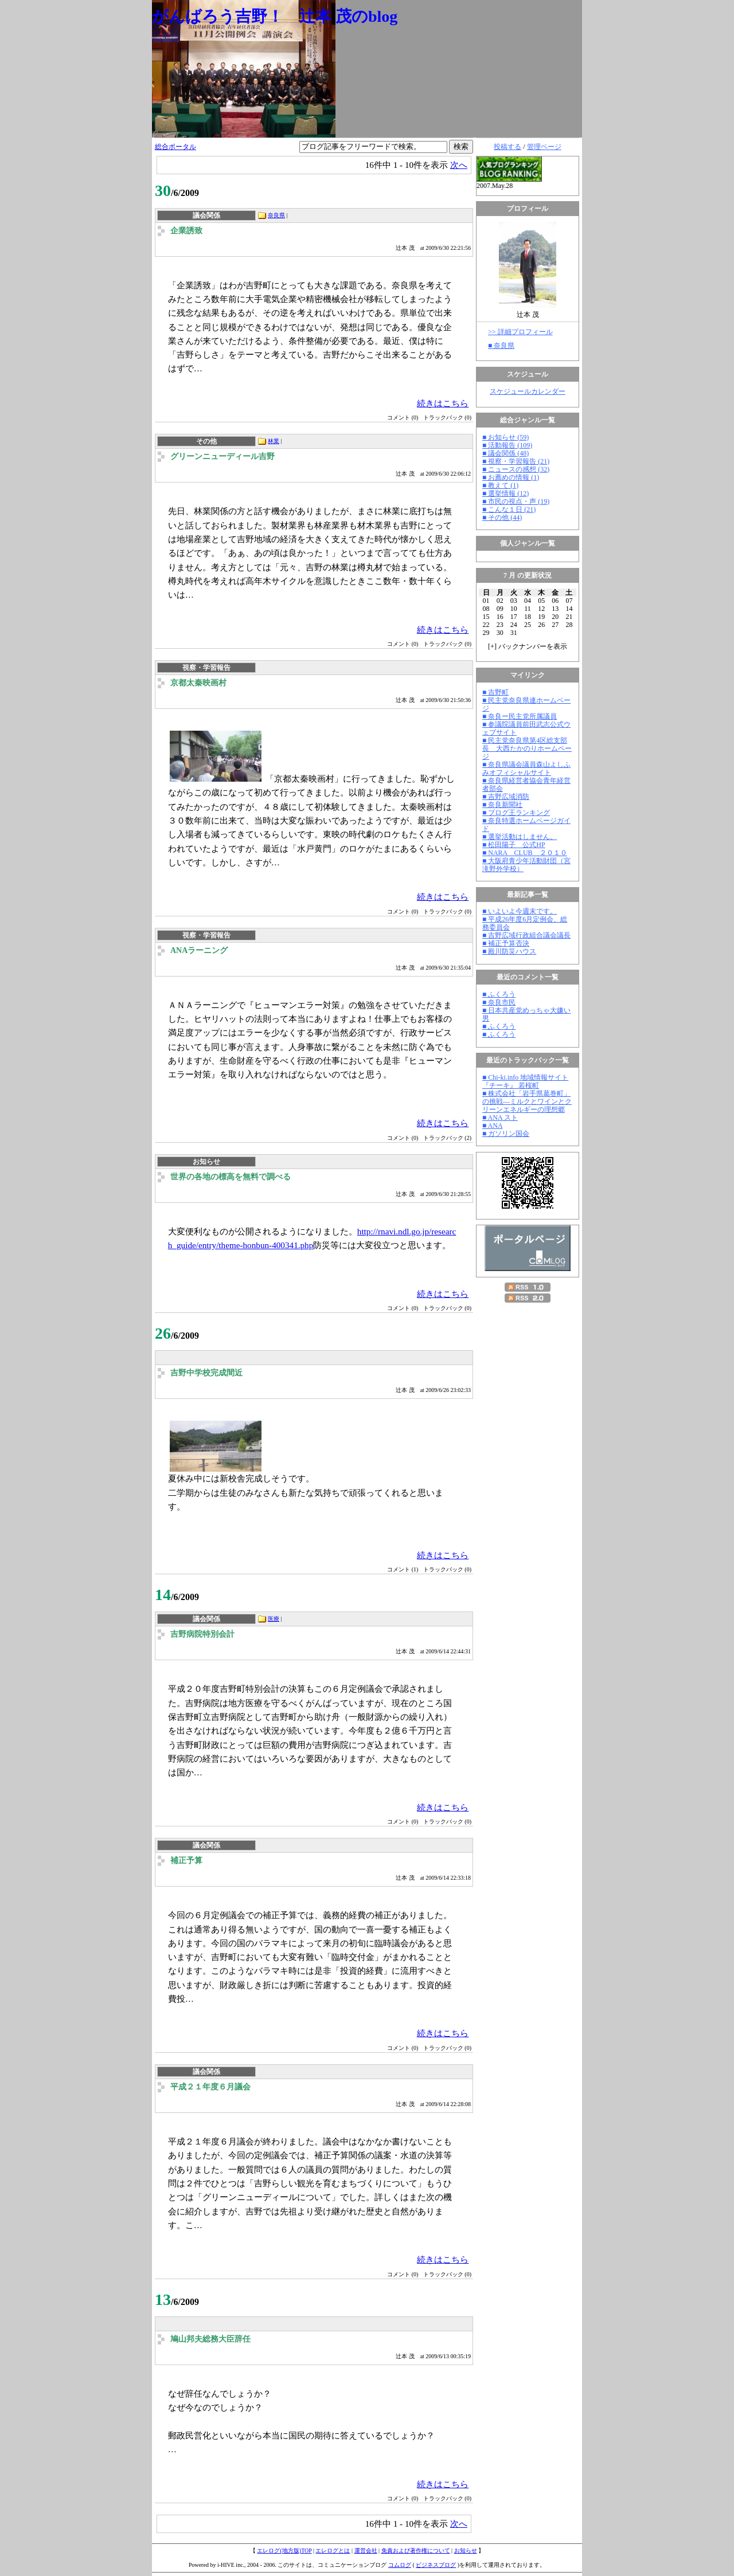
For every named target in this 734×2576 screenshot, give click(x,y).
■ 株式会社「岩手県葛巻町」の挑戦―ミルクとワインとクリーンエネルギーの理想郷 (527, 1101)
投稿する (507, 147)
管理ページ (544, 147)
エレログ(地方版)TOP (284, 2550)
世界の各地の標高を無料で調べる (230, 1177)
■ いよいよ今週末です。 (519, 911)
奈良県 (276, 215)
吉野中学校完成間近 (206, 1373)
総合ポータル (175, 147)
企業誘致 (186, 230)
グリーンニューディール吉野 (222, 456)
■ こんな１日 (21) (509, 509)
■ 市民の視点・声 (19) (515, 501)
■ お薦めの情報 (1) (510, 477)
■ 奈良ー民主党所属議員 (519, 716)
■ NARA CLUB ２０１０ (524, 853)
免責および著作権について (415, 2550)
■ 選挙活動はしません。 (519, 837)
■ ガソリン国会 (505, 1134)
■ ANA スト (500, 1117)
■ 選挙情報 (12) (505, 493)
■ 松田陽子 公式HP (513, 845)
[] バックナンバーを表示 (527, 646)
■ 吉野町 (495, 692)
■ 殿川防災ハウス (509, 951)
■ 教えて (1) (500, 485)
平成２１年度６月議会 (210, 2087)
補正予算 (186, 1860)
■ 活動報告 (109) (507, 445)
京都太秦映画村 (198, 683)
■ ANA (492, 1126)
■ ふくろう (499, 994)
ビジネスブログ (436, 2565)
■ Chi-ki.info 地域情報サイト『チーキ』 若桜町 (525, 1081)
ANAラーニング (199, 950)
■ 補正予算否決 (505, 943)
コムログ (399, 2565)
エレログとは (332, 2550)
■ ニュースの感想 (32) (515, 469)
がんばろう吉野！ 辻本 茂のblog (274, 16)
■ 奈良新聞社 (502, 805)
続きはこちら (442, 403)
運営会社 (365, 2550)
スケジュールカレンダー (527, 391)
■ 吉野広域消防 (505, 797)
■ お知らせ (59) (505, 437)
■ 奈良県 (501, 346)
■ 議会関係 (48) (505, 453)
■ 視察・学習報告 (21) (515, 461)
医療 (273, 1619)
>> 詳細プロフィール (520, 332)
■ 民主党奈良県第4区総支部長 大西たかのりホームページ (527, 748)
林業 (273, 441)
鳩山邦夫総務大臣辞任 (210, 2339)
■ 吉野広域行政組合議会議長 (526, 935)
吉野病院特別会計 (202, 1634)
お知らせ (465, 2550)
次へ (458, 165)
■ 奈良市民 (499, 1002)
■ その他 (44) (502, 517)
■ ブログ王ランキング (516, 813)
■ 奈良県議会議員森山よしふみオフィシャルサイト (526, 768)
